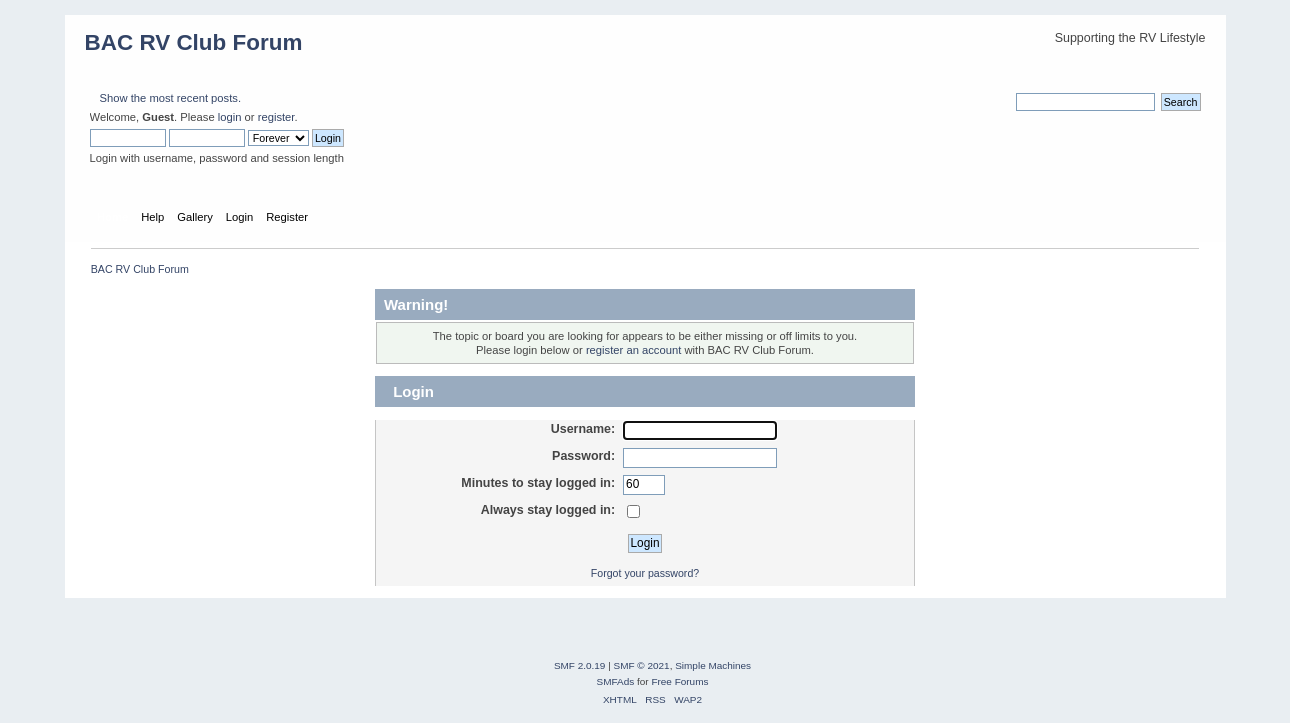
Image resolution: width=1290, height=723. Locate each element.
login (230, 117)
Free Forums (679, 681)
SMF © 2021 (642, 665)
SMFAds (616, 681)
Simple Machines (713, 665)
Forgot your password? (645, 573)
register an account (633, 350)
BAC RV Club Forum (194, 42)
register (276, 117)
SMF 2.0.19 (580, 665)
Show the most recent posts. (171, 98)
